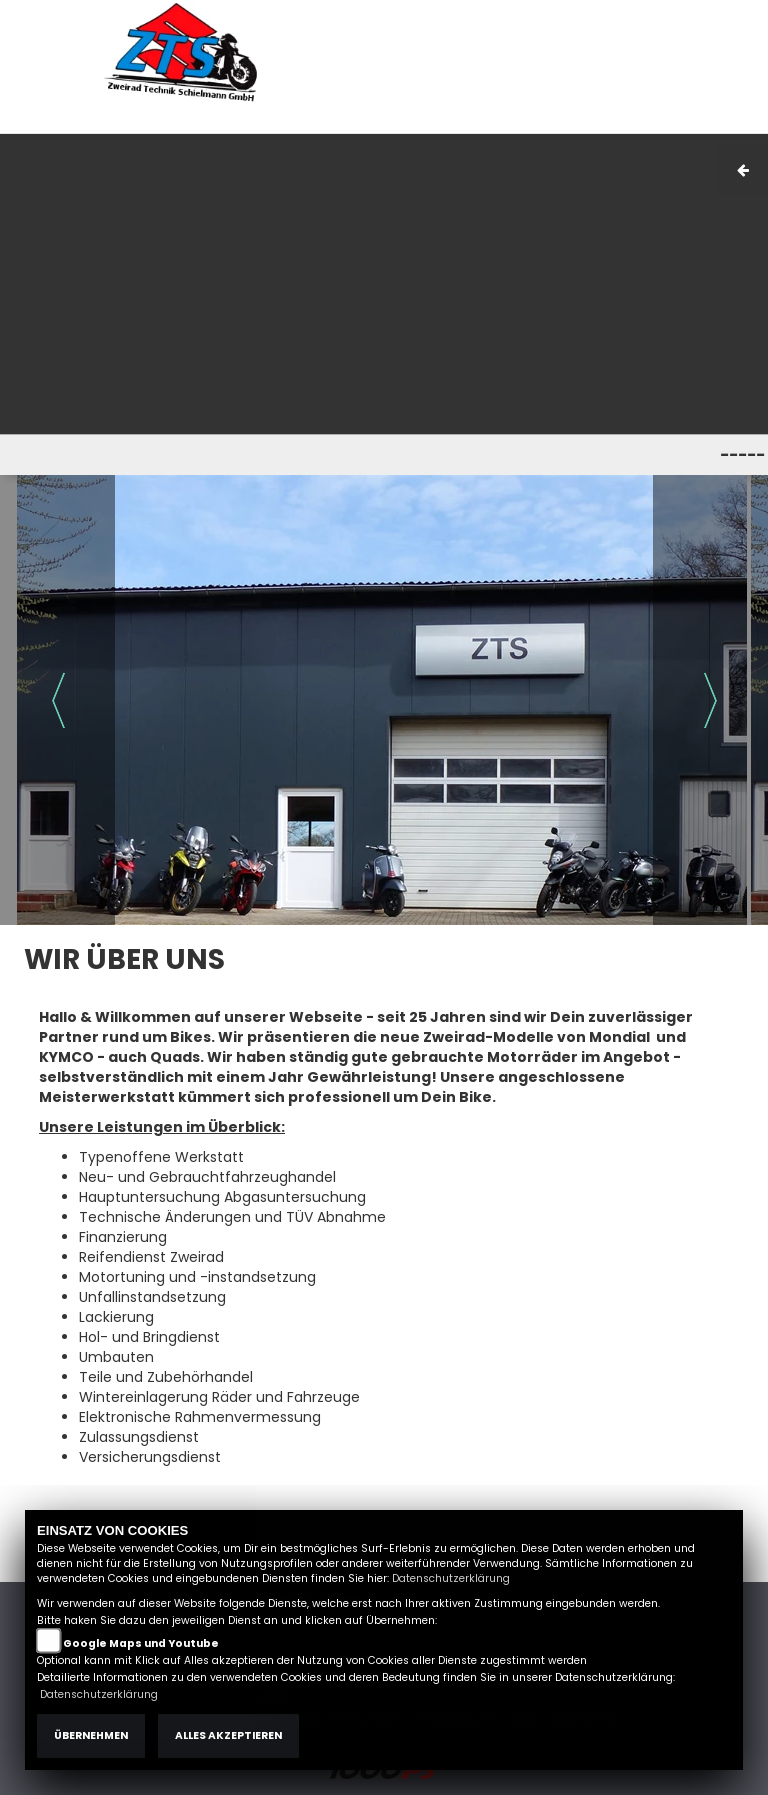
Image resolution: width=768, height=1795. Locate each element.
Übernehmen (91, 1735)
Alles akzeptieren (228, 1735)
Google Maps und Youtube (141, 1643)
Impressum (499, 123)
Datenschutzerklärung (451, 1578)
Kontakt (624, 123)
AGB (568, 123)
